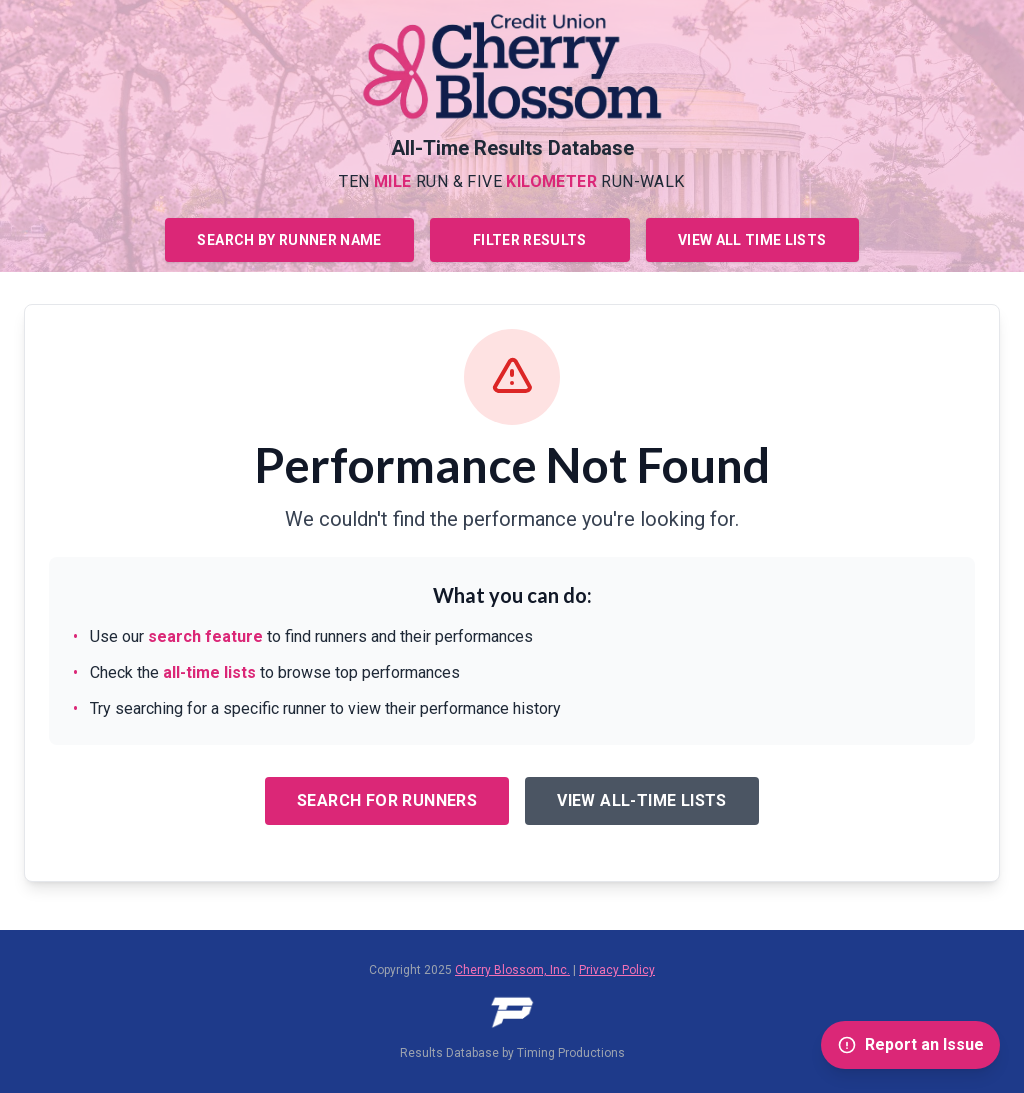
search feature (205, 636)
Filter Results (530, 240)
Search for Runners (387, 800)
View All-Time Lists (642, 800)
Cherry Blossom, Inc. (512, 970)
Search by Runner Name (289, 240)
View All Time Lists (752, 240)
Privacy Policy (617, 970)
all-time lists (209, 672)
